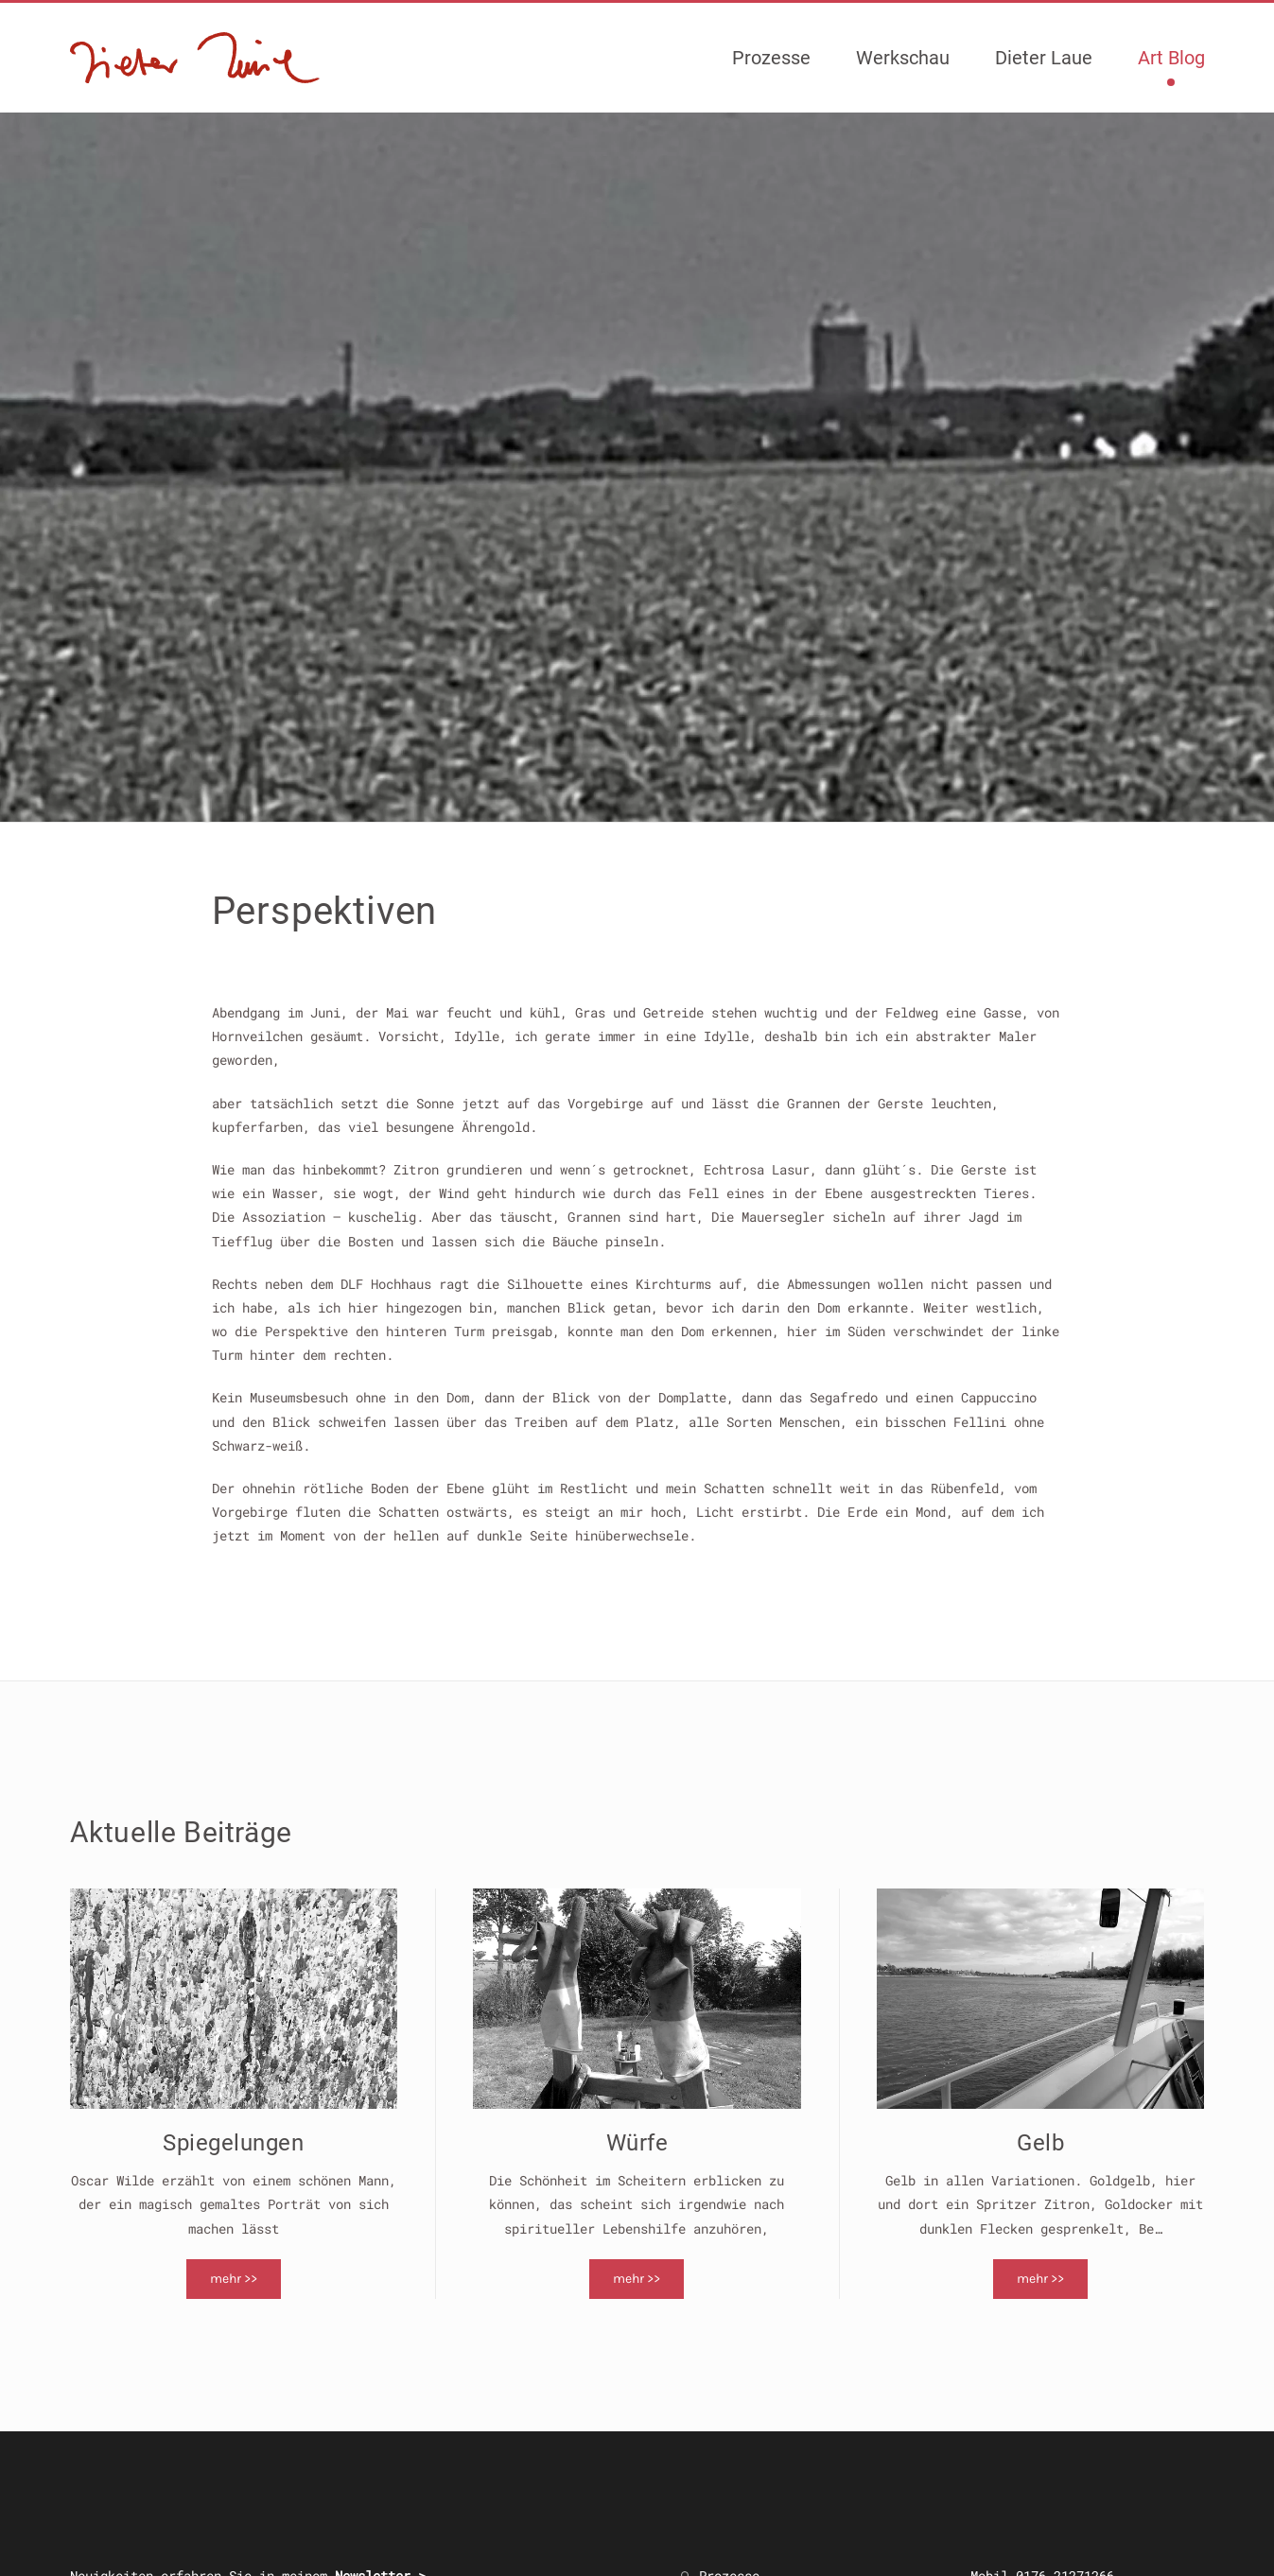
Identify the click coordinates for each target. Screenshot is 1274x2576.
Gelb (1040, 2143)
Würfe (637, 2143)
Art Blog (1171, 57)
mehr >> (233, 2279)
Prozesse (771, 57)
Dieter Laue (1043, 57)
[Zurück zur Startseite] (195, 57)
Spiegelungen (233, 2143)
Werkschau (903, 57)
